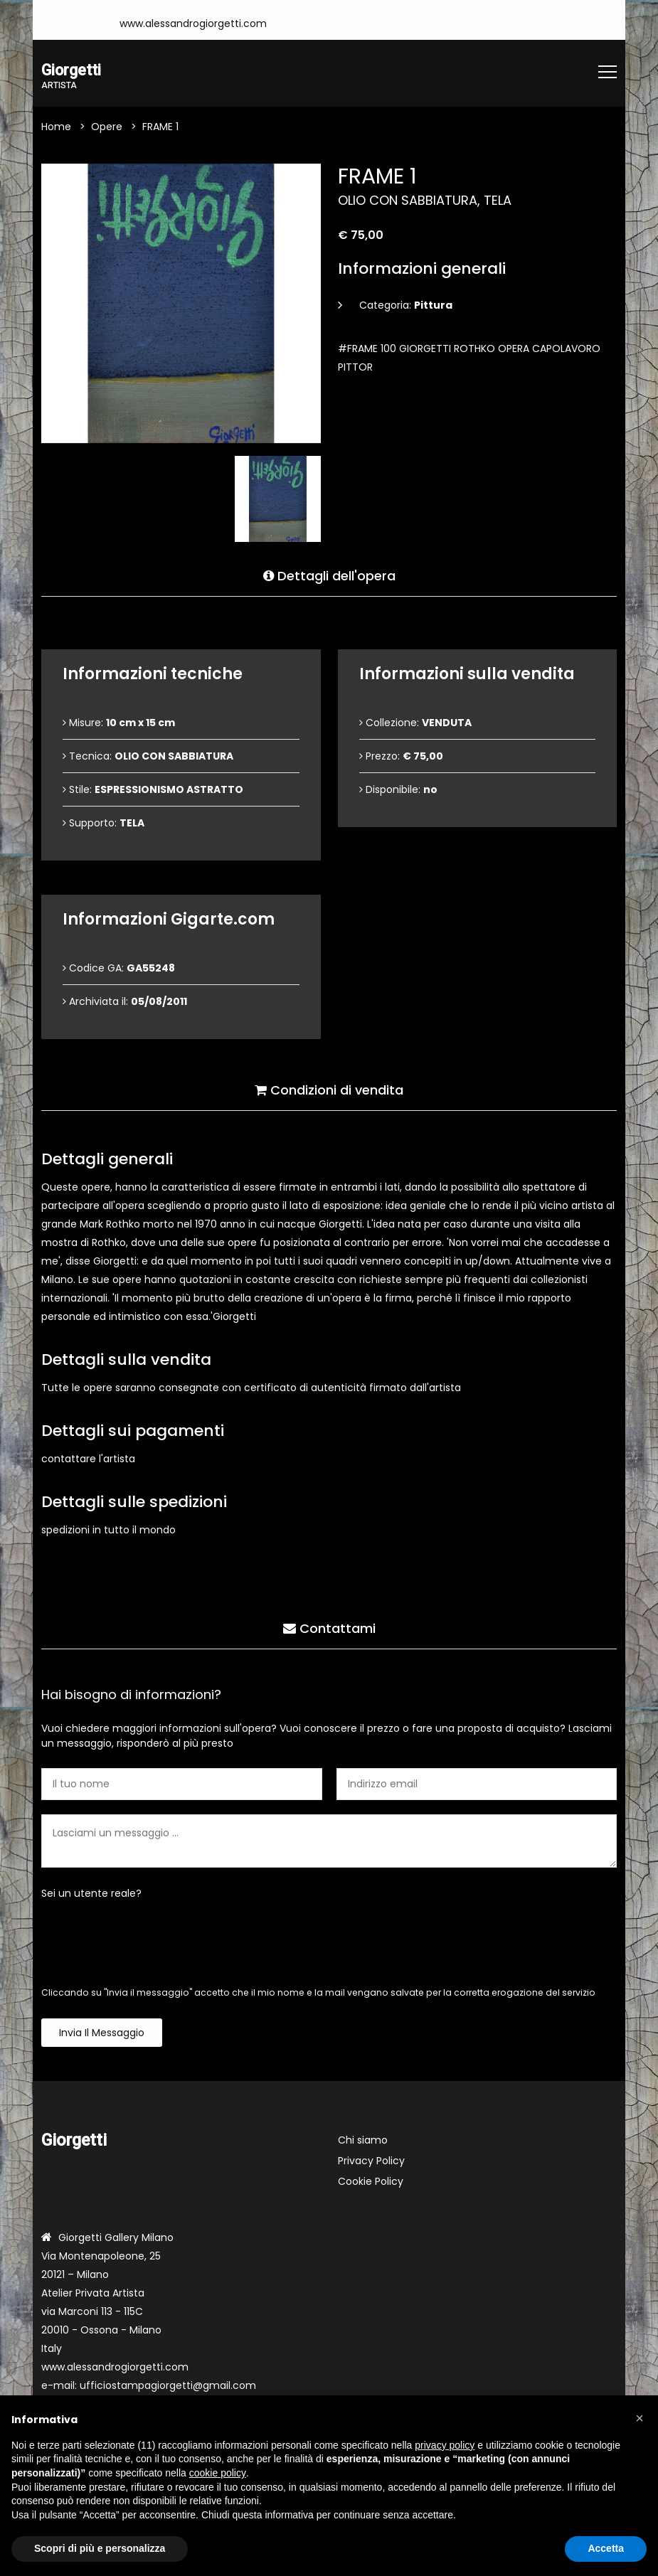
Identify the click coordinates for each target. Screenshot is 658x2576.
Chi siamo (363, 2141)
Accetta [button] (606, 2548)
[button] (639, 2418)
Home (56, 128)
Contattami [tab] (329, 1626)
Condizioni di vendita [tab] (329, 1088)
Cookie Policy (370, 2183)
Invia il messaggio (101, 2034)
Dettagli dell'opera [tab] (329, 573)
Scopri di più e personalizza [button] (99, 2548)
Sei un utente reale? (91, 1895)
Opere (106, 128)
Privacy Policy (371, 2162)
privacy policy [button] (444, 2445)
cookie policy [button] (217, 2473)
